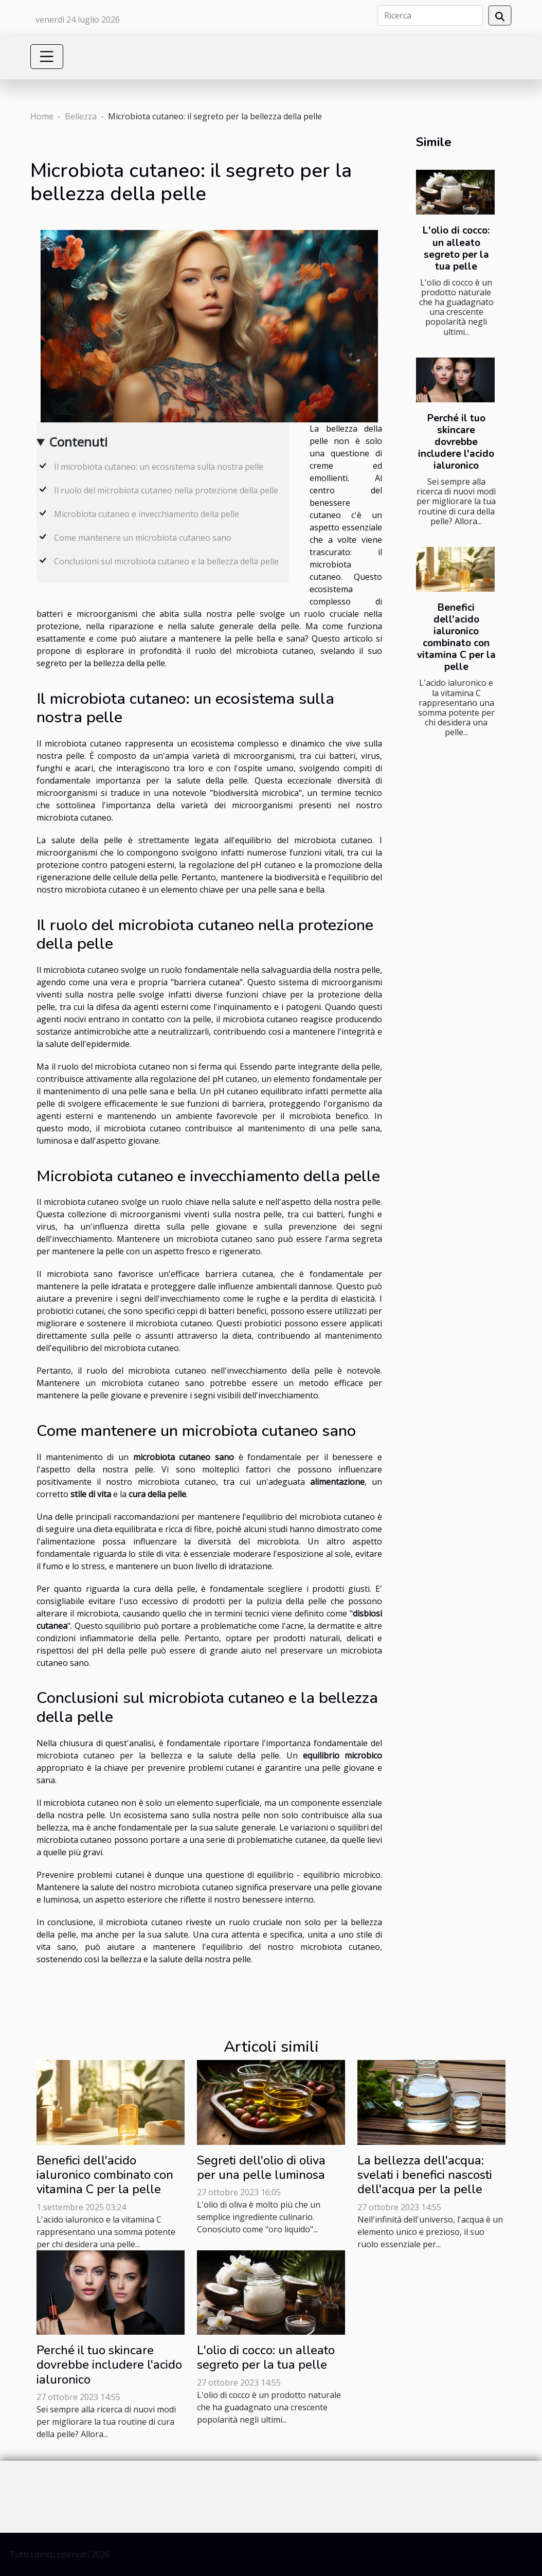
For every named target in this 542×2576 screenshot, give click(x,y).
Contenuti (78, 441)
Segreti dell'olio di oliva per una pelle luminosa (261, 2167)
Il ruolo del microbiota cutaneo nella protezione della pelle (166, 490)
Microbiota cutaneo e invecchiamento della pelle (146, 514)
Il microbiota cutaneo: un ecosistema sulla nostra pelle (158, 466)
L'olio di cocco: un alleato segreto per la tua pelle (456, 248)
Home (41, 116)
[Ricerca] (430, 15)
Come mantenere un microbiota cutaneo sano (142, 537)
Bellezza (81, 116)
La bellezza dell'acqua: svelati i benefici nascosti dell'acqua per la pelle (424, 2175)
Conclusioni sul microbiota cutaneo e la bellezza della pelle (166, 561)
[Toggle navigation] (46, 56)
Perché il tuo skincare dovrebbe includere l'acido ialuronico (456, 442)
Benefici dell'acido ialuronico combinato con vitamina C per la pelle (456, 637)
